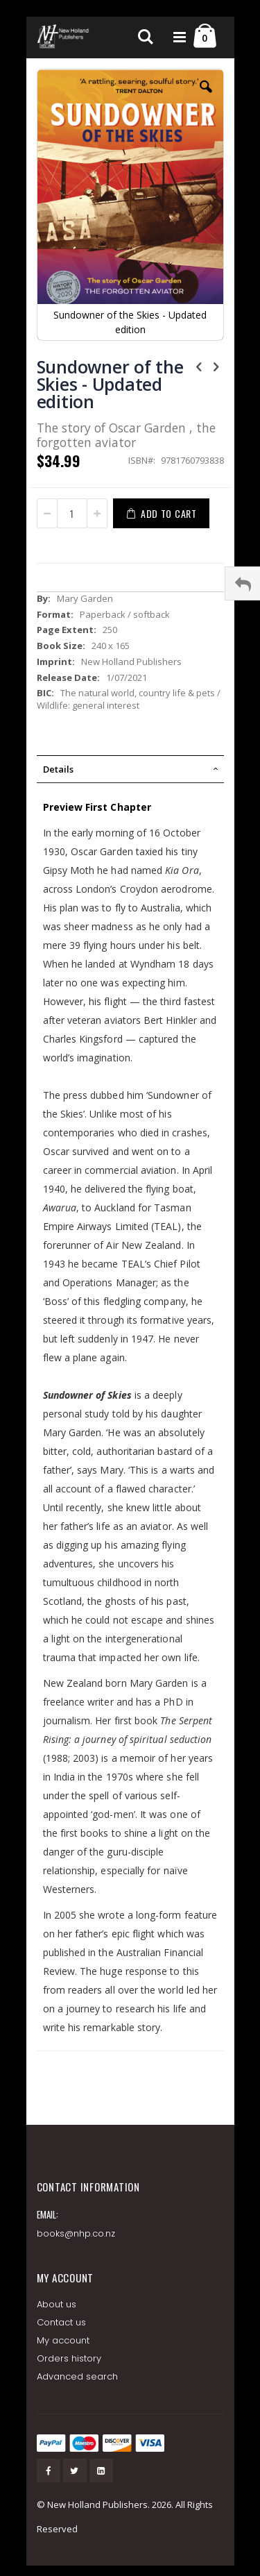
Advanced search (78, 2376)
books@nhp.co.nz (76, 2233)
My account (63, 2340)
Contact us (62, 2322)
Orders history (69, 2358)
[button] (206, 97)
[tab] (130, 769)
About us (57, 2304)
